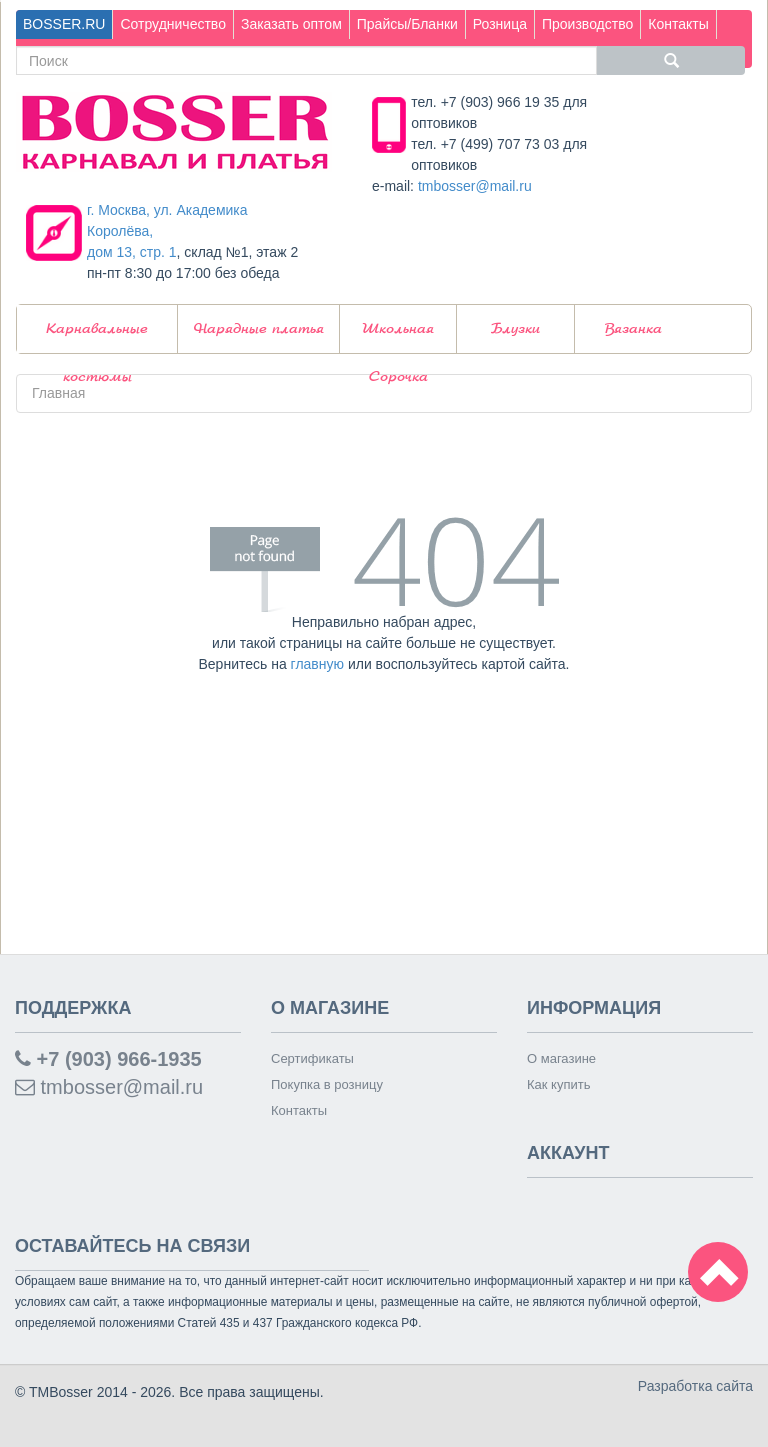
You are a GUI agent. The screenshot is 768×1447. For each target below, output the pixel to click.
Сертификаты (312, 1058)
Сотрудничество (172, 24)
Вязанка (633, 329)
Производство (587, 24)
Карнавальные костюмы (97, 337)
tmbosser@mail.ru (475, 186)
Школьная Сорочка (398, 337)
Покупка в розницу (327, 1084)
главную (317, 664)
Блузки (515, 329)
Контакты (678, 24)
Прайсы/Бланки (407, 24)
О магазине (561, 1058)
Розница (500, 24)
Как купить (558, 1084)
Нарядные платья (259, 329)
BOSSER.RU (64, 24)
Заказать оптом (291, 24)
